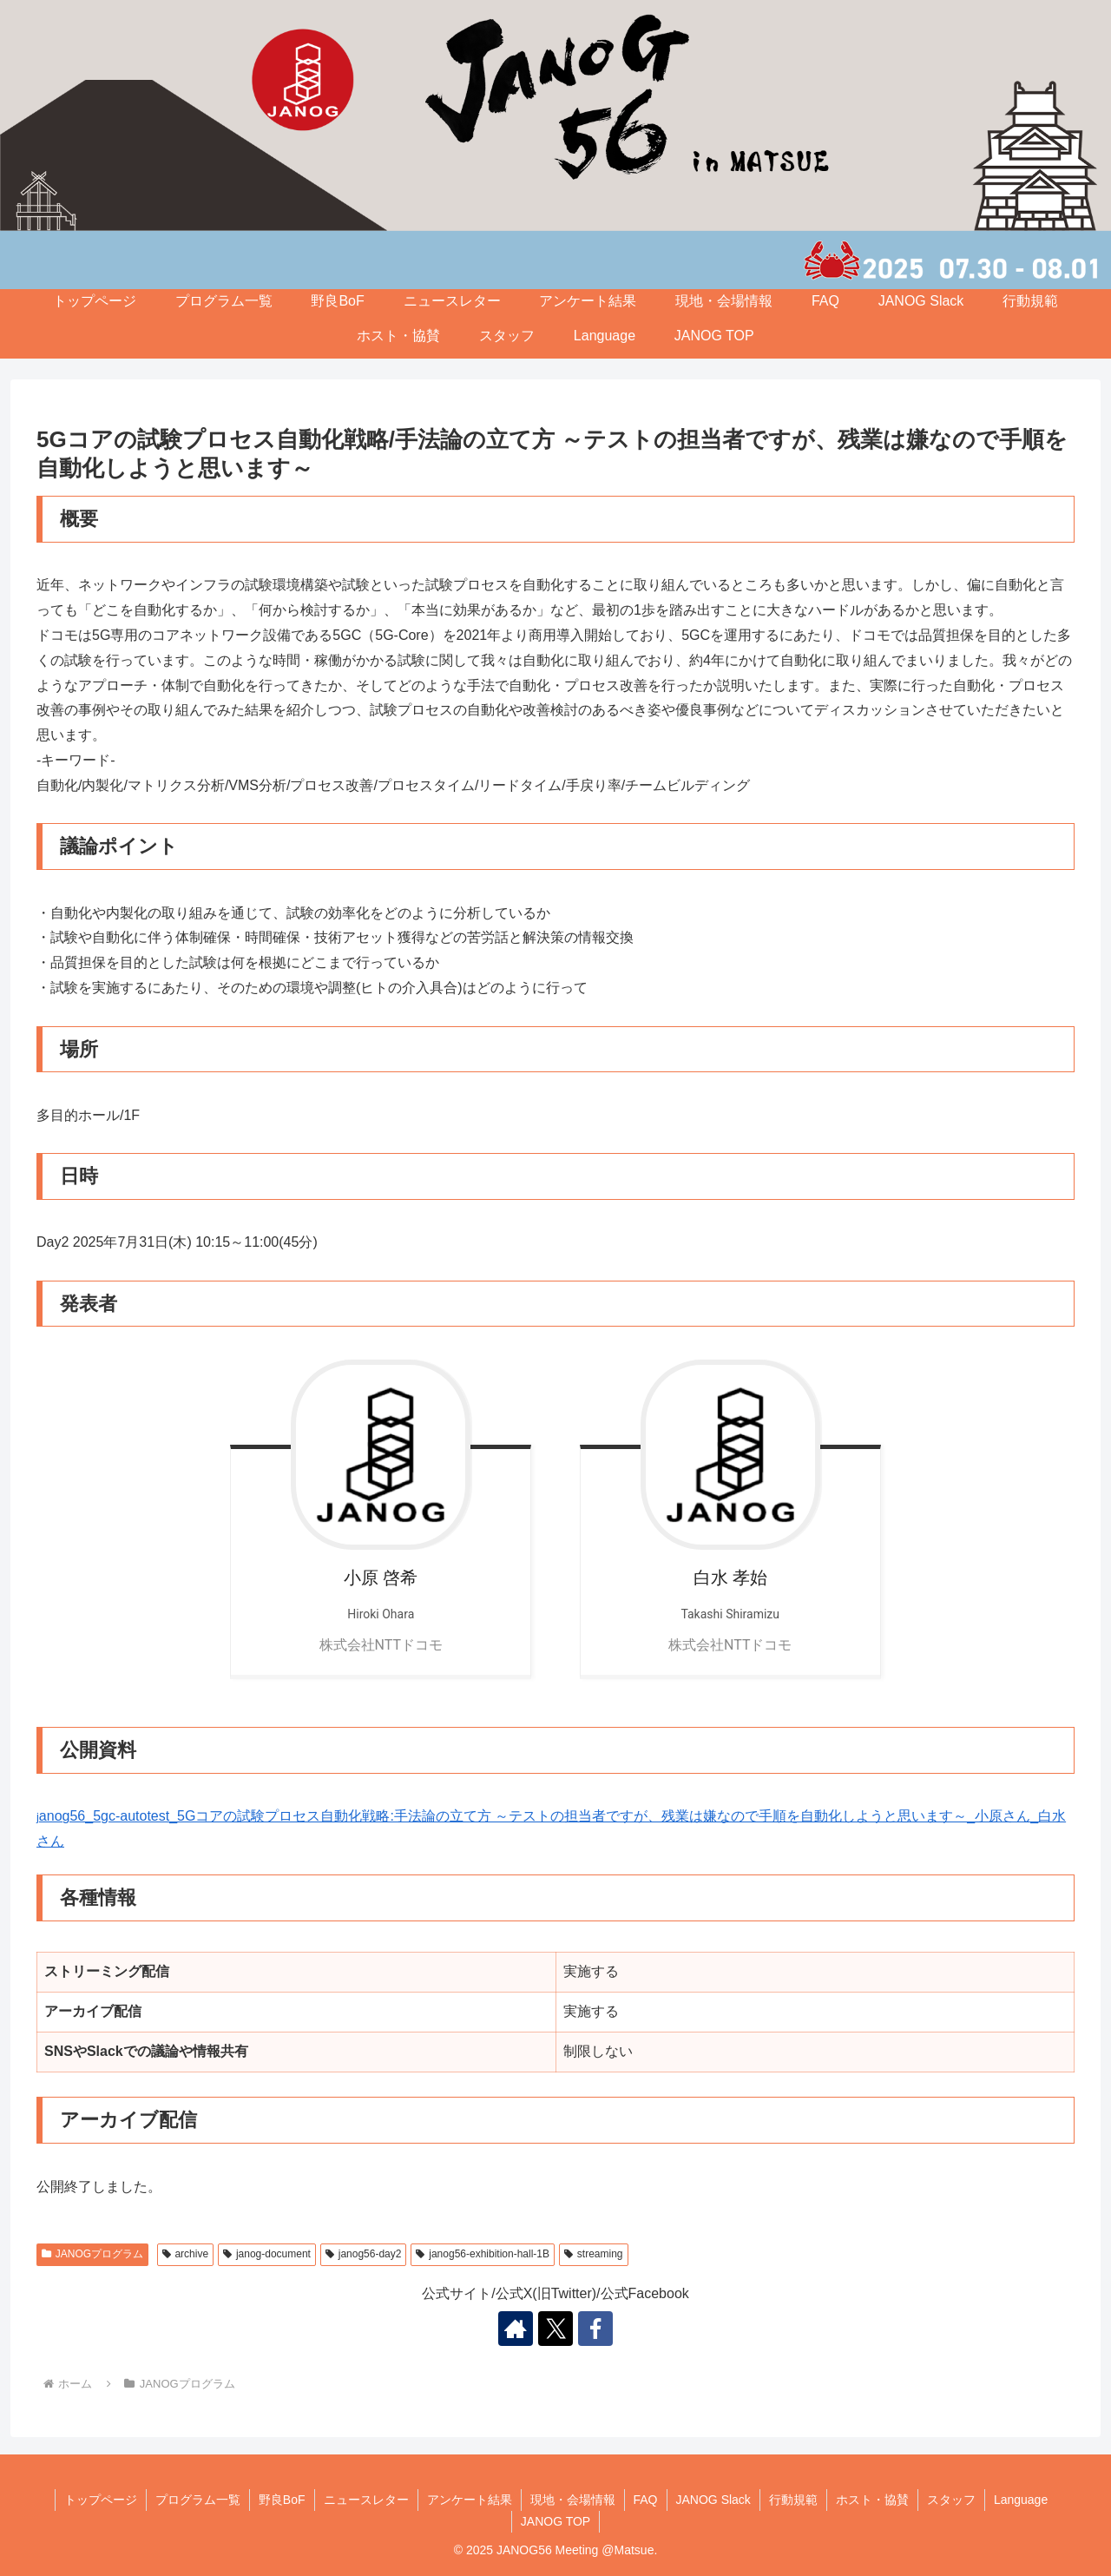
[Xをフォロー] (555, 2328)
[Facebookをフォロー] (595, 2328)
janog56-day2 (363, 2254)
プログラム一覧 (224, 300)
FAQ (825, 300)
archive (185, 2254)
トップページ (94, 300)
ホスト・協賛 (398, 335)
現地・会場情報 (723, 300)
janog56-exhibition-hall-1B (482, 2254)
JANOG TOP (714, 335)
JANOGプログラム (92, 2254)
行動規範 (1030, 300)
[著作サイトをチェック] (515, 2328)
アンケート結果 (587, 300)
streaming (593, 2254)
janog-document (267, 2254)
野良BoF (337, 300)
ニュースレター (452, 300)
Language (604, 335)
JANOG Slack (921, 300)
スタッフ (507, 335)
